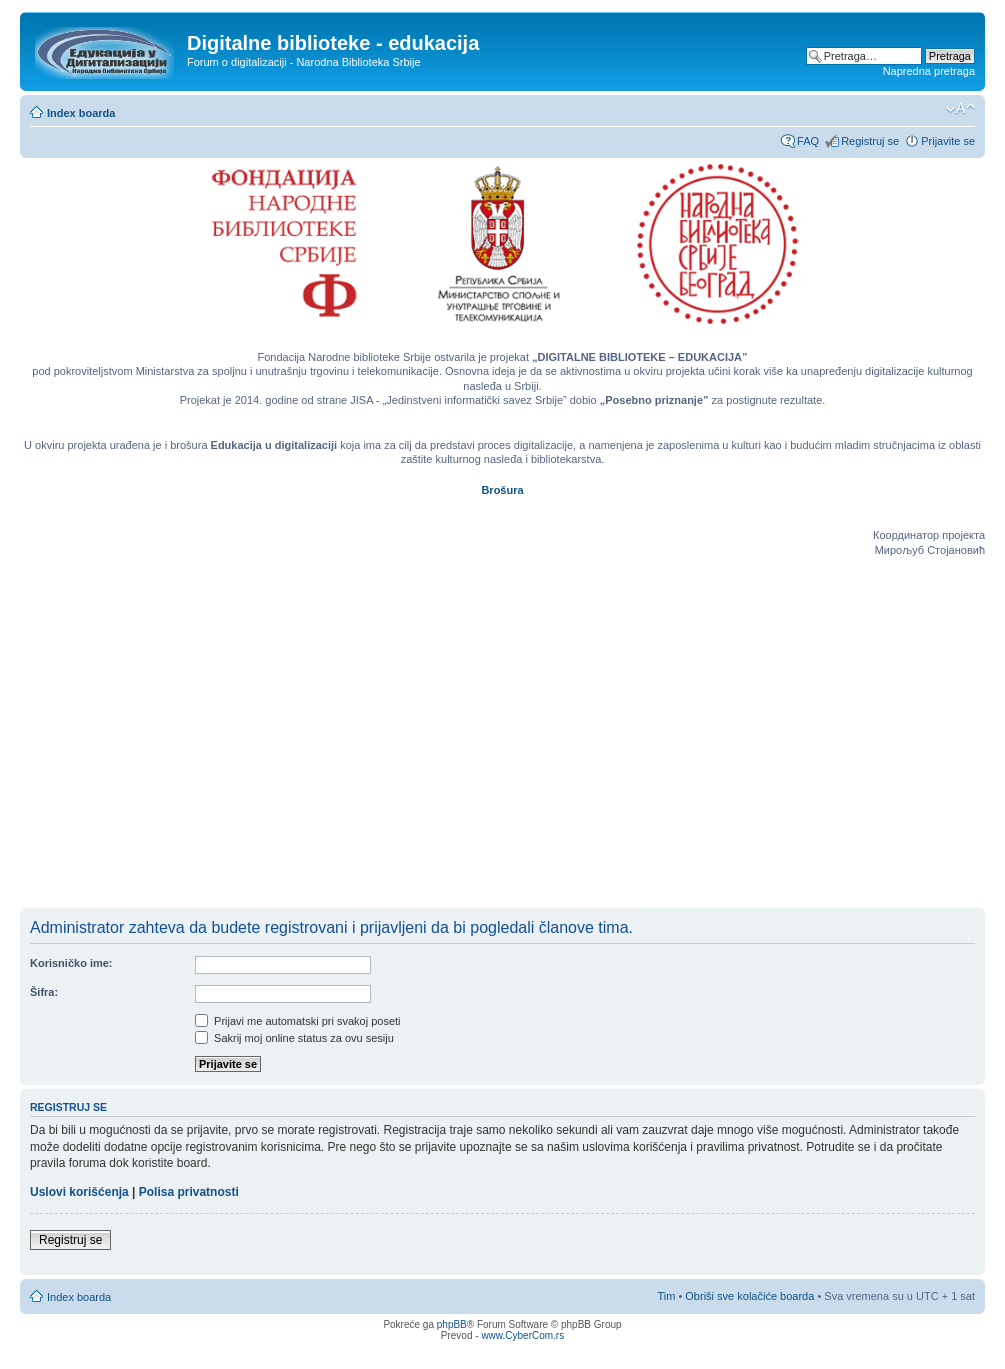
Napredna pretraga (929, 71)
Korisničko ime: (71, 963)
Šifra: (44, 992)
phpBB (452, 1324)
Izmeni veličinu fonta (960, 109)
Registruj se (870, 141)
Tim (666, 1296)
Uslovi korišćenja (79, 1192)
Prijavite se (948, 141)
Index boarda (81, 113)
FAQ (808, 141)
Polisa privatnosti (189, 1192)
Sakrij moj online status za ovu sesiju (294, 1038)
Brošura (502, 490)
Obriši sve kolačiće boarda (749, 1296)
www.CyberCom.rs (522, 1335)
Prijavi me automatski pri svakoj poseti (298, 1021)
